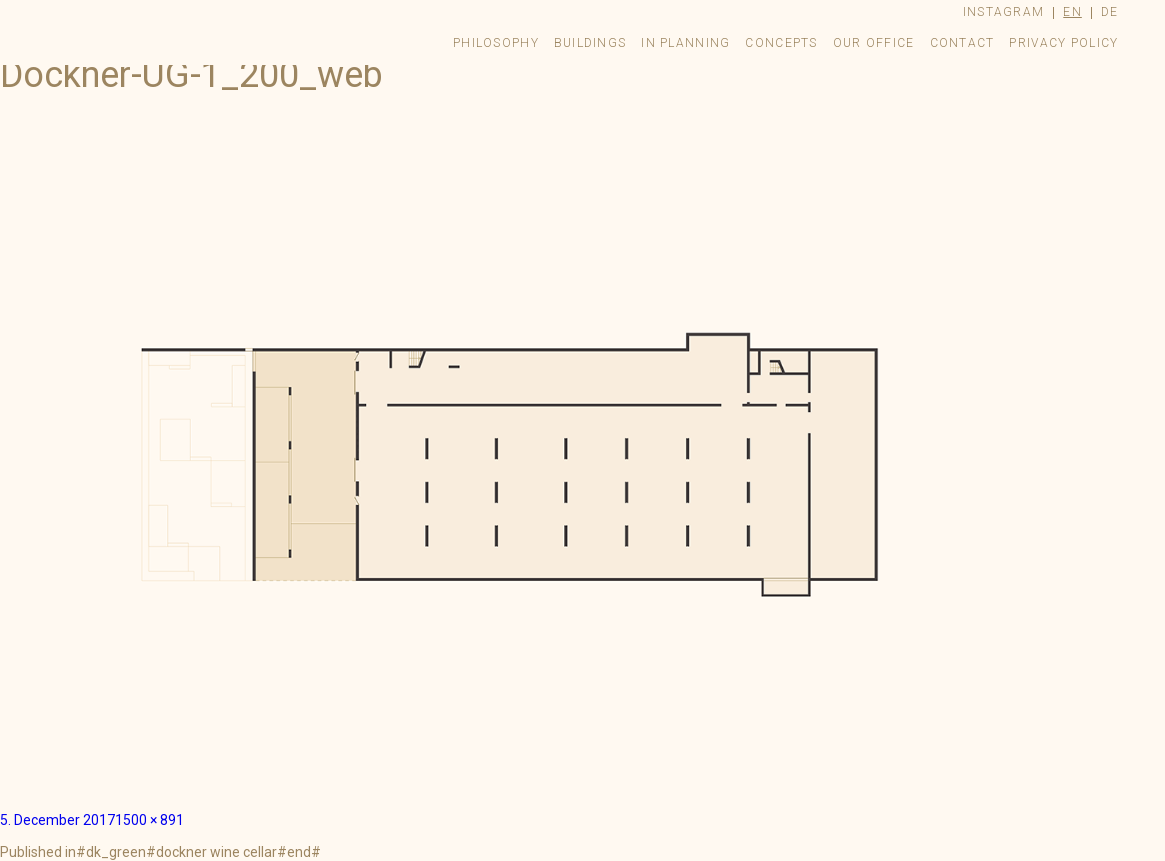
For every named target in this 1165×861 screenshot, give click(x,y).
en (1072, 12)
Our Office (874, 43)
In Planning (685, 43)
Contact (962, 43)
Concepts (781, 43)
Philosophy (496, 43)
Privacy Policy (1063, 43)
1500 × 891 (149, 820)
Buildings (590, 43)
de (1110, 12)
